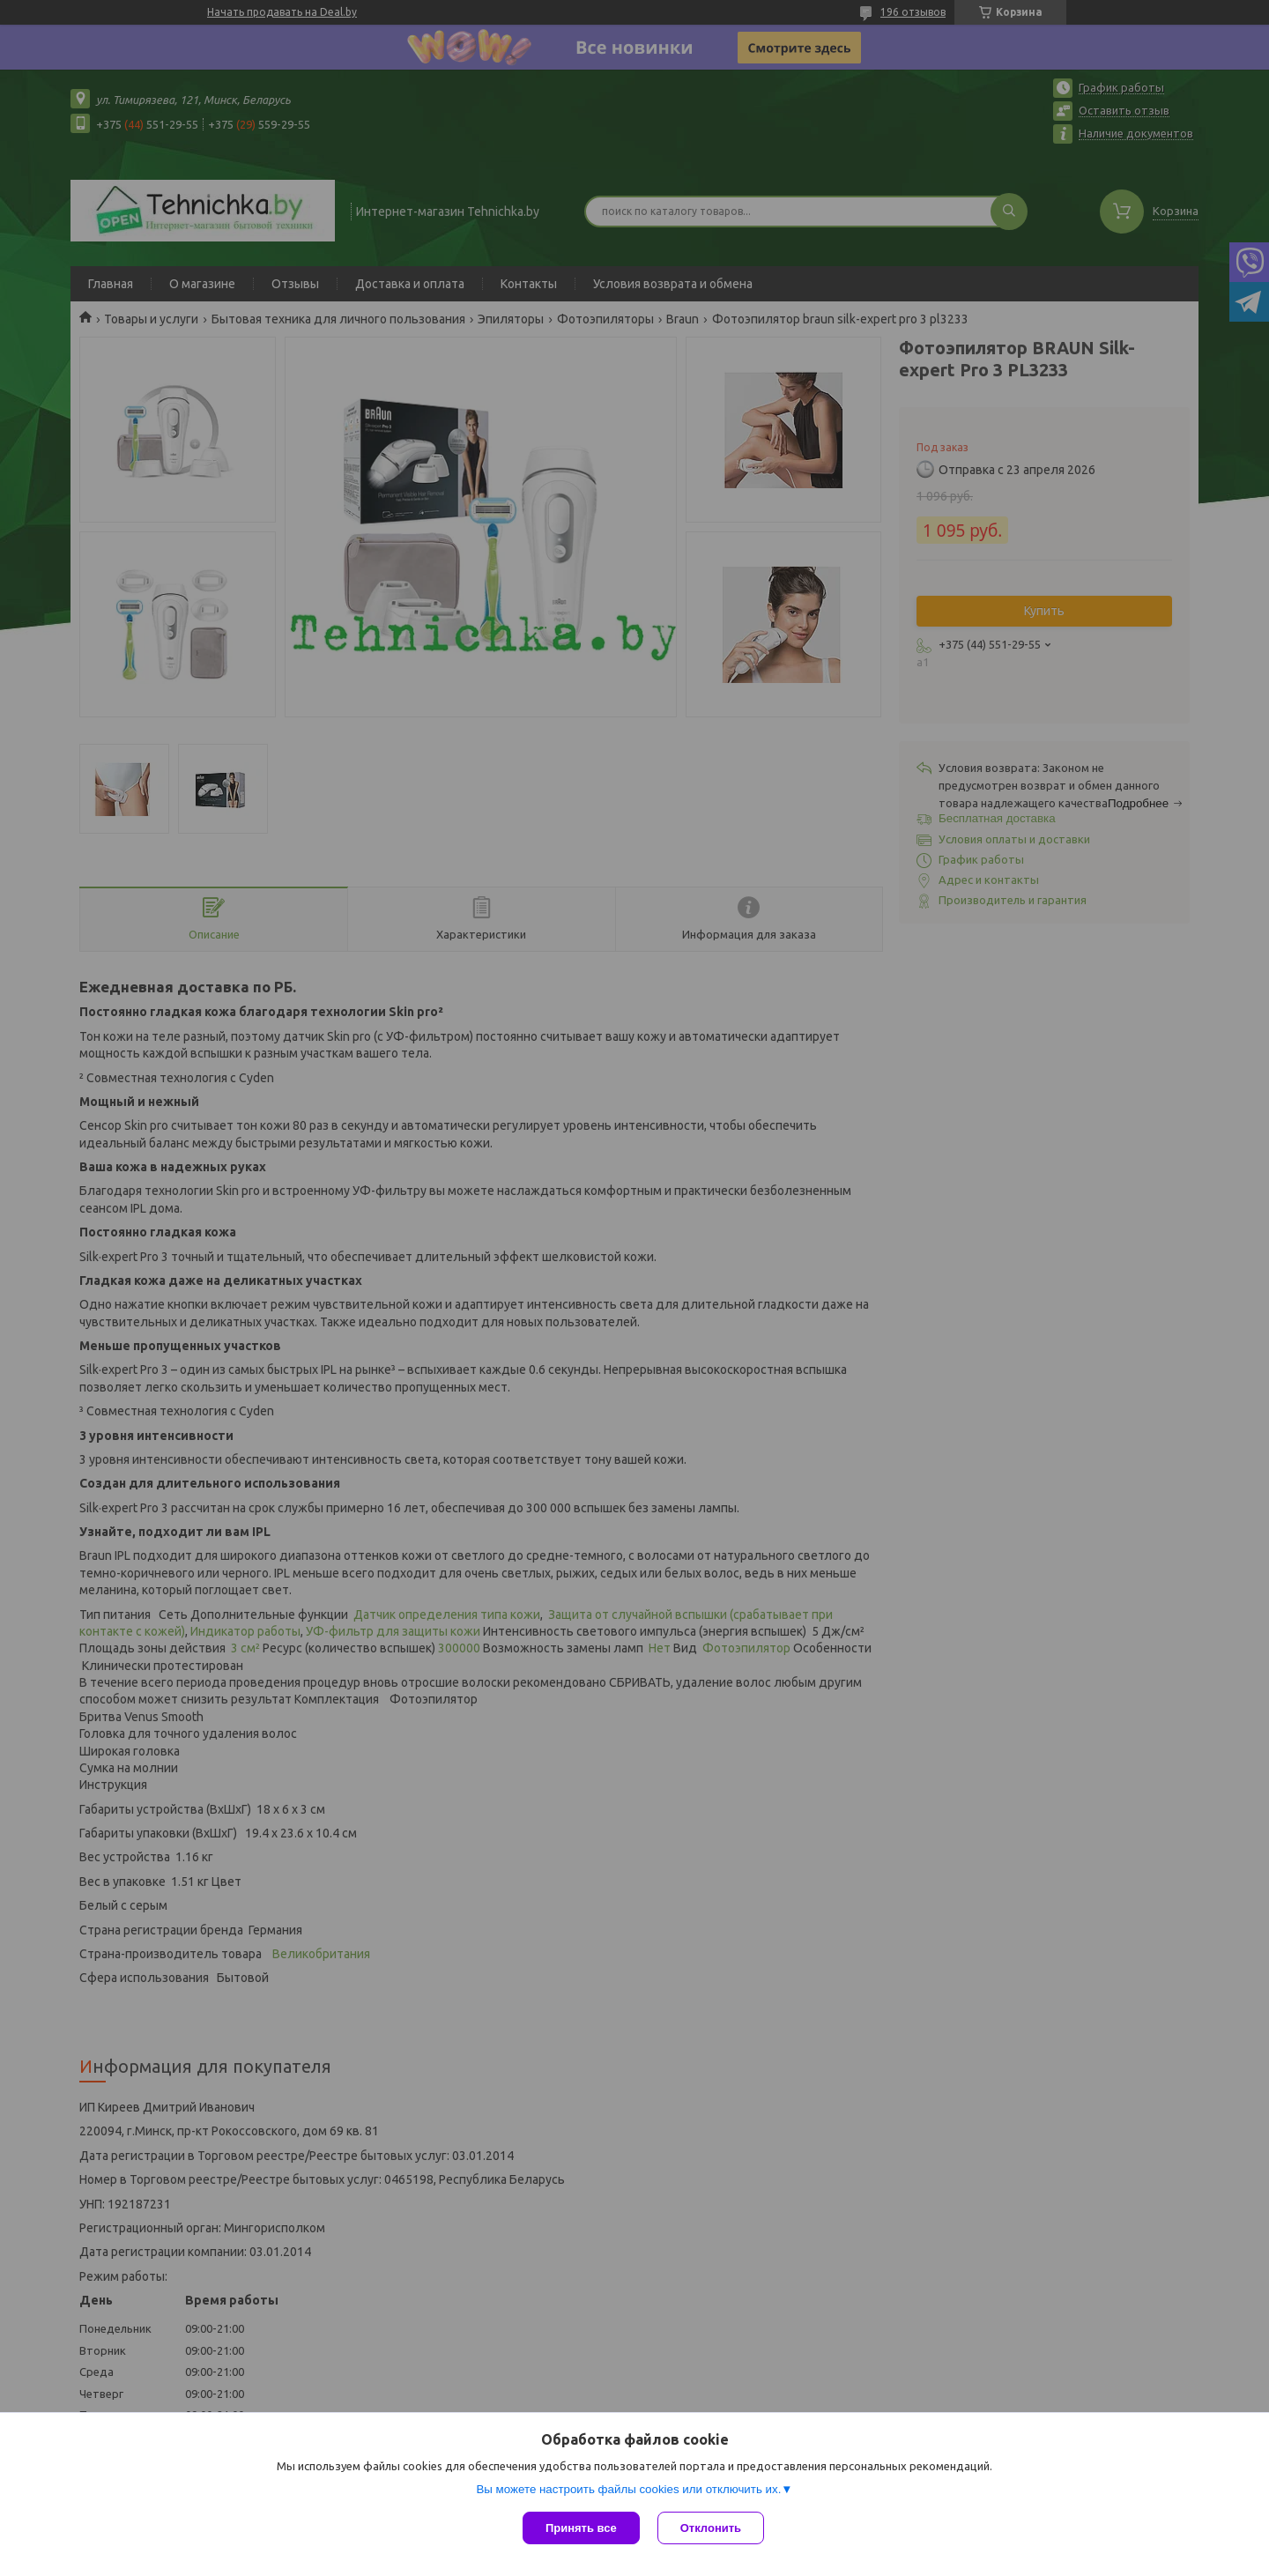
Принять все (581, 2528)
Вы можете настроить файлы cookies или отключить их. (628, 2489)
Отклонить (710, 2528)
